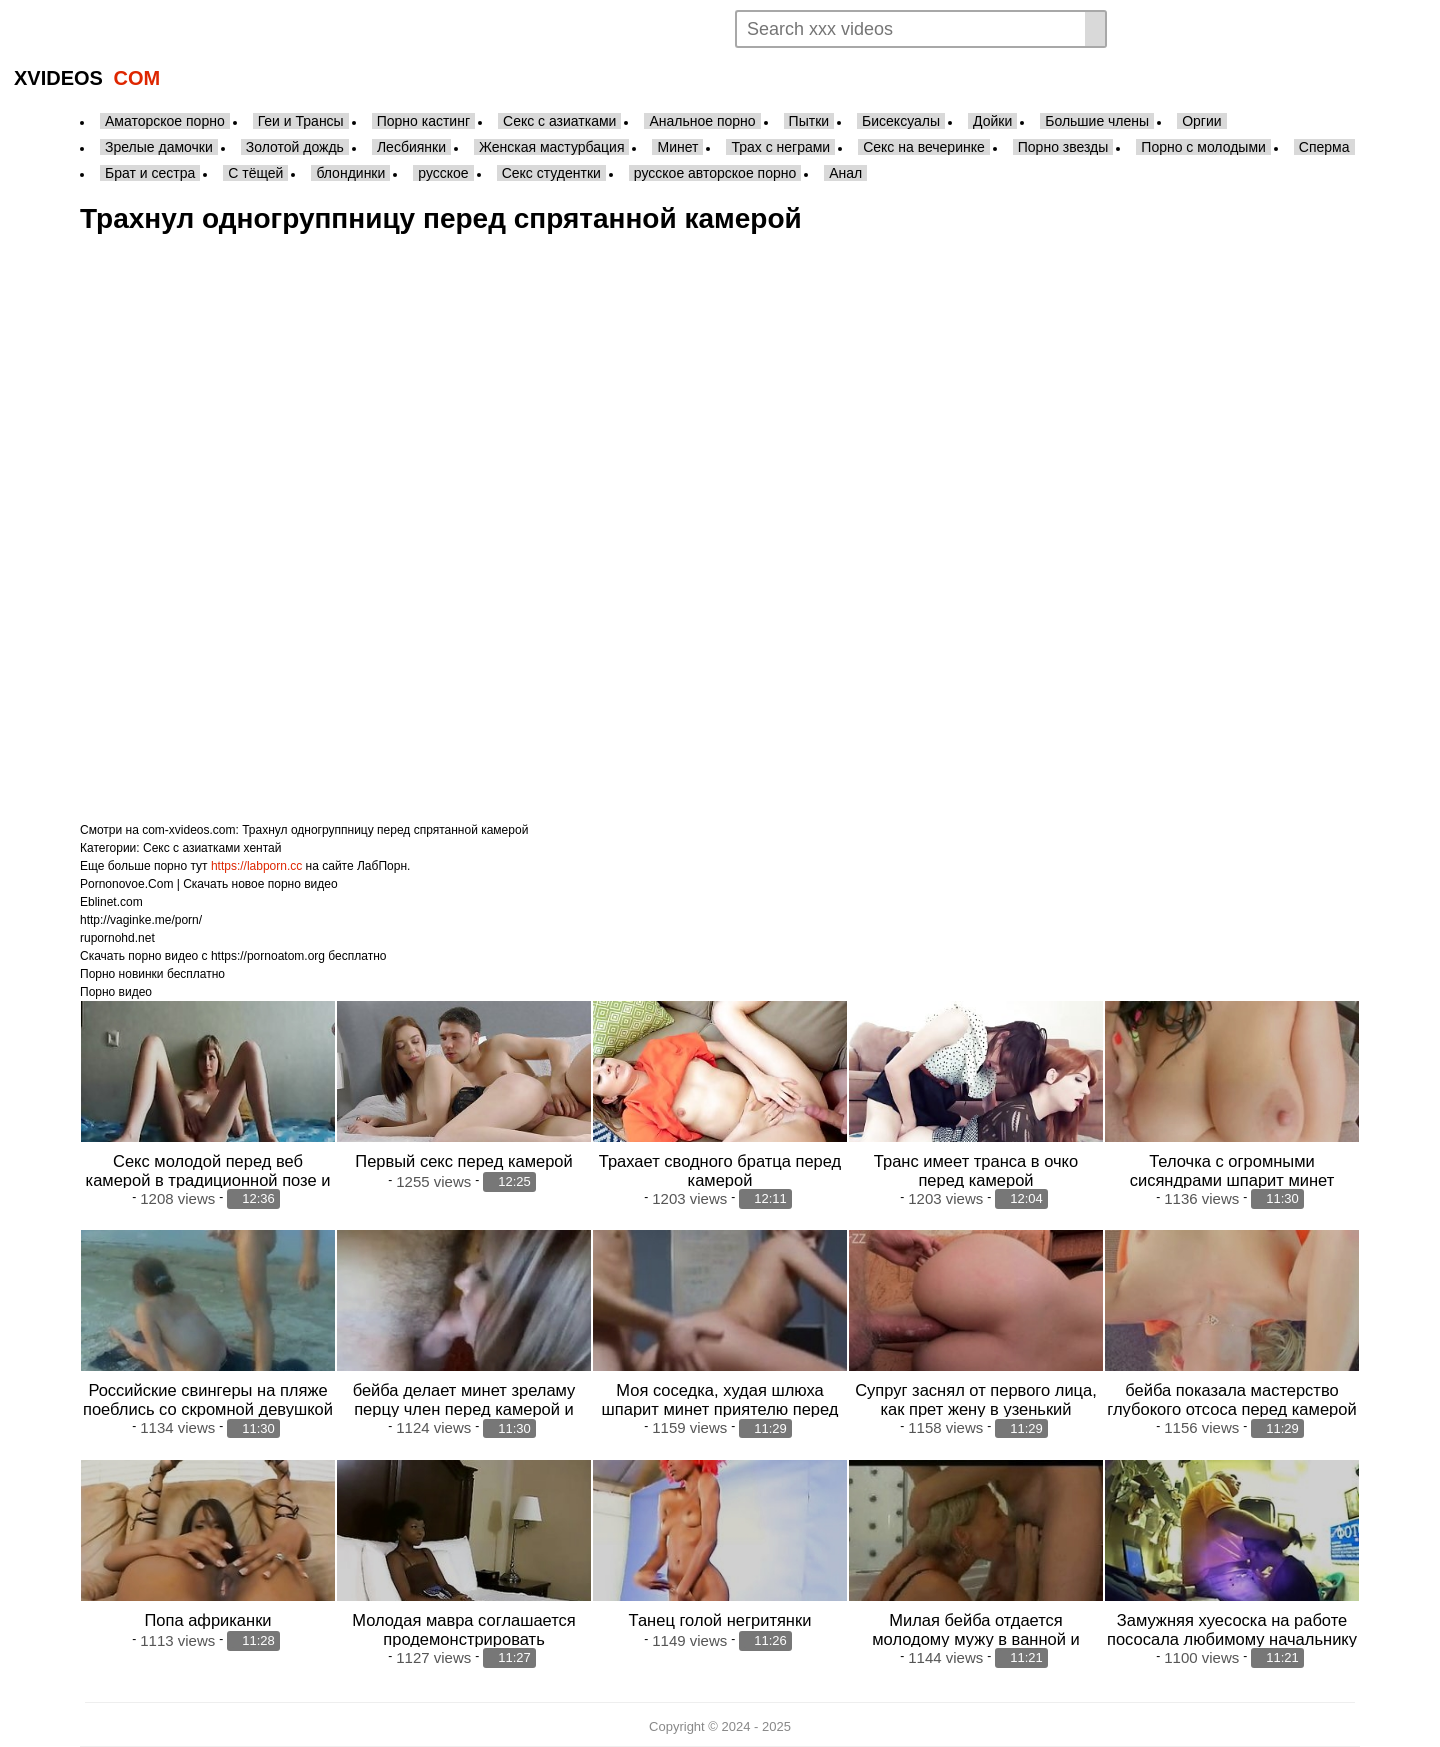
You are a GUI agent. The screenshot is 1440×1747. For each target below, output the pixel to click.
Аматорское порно (165, 121)
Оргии (1201, 121)
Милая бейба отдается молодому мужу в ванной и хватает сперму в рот (976, 1639)
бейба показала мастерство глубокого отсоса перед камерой (1231, 1399)
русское (443, 173)
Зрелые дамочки (159, 147)
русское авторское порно (715, 173)
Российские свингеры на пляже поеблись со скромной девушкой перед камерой (208, 1409)
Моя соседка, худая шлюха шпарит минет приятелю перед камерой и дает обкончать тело (720, 1409)
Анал (845, 173)
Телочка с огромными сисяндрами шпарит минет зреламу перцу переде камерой (1232, 1180)
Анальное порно (702, 121)
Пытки (809, 121)
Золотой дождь (295, 147)
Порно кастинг (423, 121)
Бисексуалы (901, 121)
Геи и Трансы (301, 121)
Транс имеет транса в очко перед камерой (976, 1170)
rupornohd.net (117, 938)
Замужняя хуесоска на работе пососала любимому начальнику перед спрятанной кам (1232, 1639)
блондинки (350, 173)
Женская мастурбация (551, 147)
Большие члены (1097, 121)
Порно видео (116, 992)
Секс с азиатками (559, 121)
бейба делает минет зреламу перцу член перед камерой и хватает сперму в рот (464, 1409)
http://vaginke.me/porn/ (141, 920)
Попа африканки (207, 1620)
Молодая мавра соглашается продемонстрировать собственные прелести (464, 1639)
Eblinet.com (111, 902)
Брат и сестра (150, 173)
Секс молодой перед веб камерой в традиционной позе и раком (208, 1180)
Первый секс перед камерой (463, 1161)
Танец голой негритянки (720, 1620)
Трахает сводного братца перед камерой (720, 1170)
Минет (677, 147)
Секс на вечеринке (924, 147)
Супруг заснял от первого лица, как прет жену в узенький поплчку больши (976, 1409)
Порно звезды (1063, 147)
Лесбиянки (411, 147)
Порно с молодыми (1203, 147)
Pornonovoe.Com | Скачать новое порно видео (209, 884)
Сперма (1324, 147)
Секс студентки (551, 173)
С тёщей (255, 173)
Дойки (992, 121)
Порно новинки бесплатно (152, 974)
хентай (263, 848)
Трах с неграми (780, 147)
